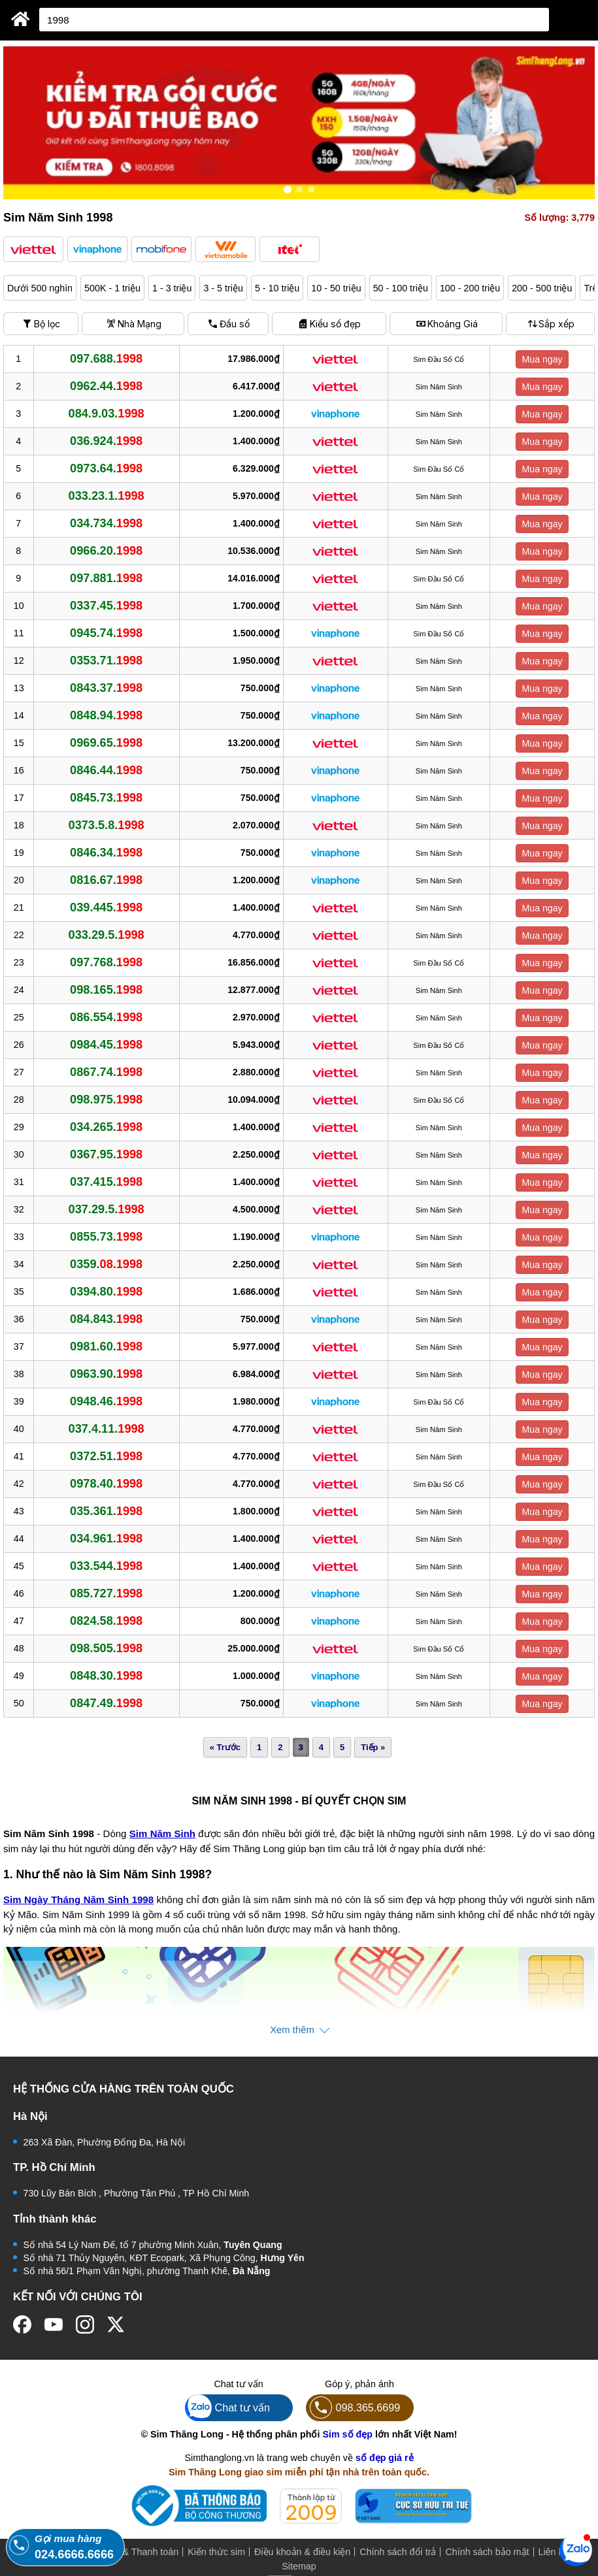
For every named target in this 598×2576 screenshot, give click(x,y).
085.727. (106, 1593)
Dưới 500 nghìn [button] (40, 288)
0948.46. (106, 1401)
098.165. (106, 989)
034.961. (106, 1538)
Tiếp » (373, 1747)
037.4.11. (106, 1428)
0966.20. (106, 550)
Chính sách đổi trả (397, 2552)
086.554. (106, 1017)
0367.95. (106, 1154)
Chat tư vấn (228, 2407)
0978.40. (106, 1483)
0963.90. (106, 1373)
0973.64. (106, 468)
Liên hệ (554, 2552)
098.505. (106, 1648)
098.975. (106, 1099)
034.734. (106, 523)
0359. (106, 1264)
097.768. (106, 962)
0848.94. (106, 715)
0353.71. (106, 660)
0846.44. (106, 770)
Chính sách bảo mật (487, 2552)
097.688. (106, 358)
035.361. (106, 1511)
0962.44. (106, 386)
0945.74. (106, 633)
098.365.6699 (353, 2407)
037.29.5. (106, 1209)
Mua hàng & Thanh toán (128, 2552)
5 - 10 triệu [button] (277, 288)
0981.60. (106, 1346)
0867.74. (106, 1072)
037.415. (106, 1181)
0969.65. (106, 742)
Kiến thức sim (216, 2552)
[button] (33, 249)
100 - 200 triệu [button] (470, 288)
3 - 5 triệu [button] (222, 288)
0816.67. (106, 880)
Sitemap (299, 2566)
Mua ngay (542, 359)
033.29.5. (106, 934)
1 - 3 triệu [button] (171, 288)
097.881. (106, 578)
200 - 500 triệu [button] (542, 288)
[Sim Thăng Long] (21, 19)
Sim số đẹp (347, 2434)
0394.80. (106, 1291)
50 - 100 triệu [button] (400, 288)
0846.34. (106, 852)
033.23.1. (106, 495)
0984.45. (106, 1044)
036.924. (106, 441)
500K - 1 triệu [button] (112, 288)
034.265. (106, 1126)
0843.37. (106, 687)
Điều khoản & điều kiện (302, 2552)
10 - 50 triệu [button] (336, 288)
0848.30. (106, 1675)
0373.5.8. (106, 825)
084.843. (106, 1319)
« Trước (225, 1747)
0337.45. (106, 605)
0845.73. (106, 797)
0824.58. (106, 1620)
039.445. (106, 907)
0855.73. (106, 1236)
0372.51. (106, 1456)
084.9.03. (106, 413)
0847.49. (106, 1703)
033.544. (106, 1566)
